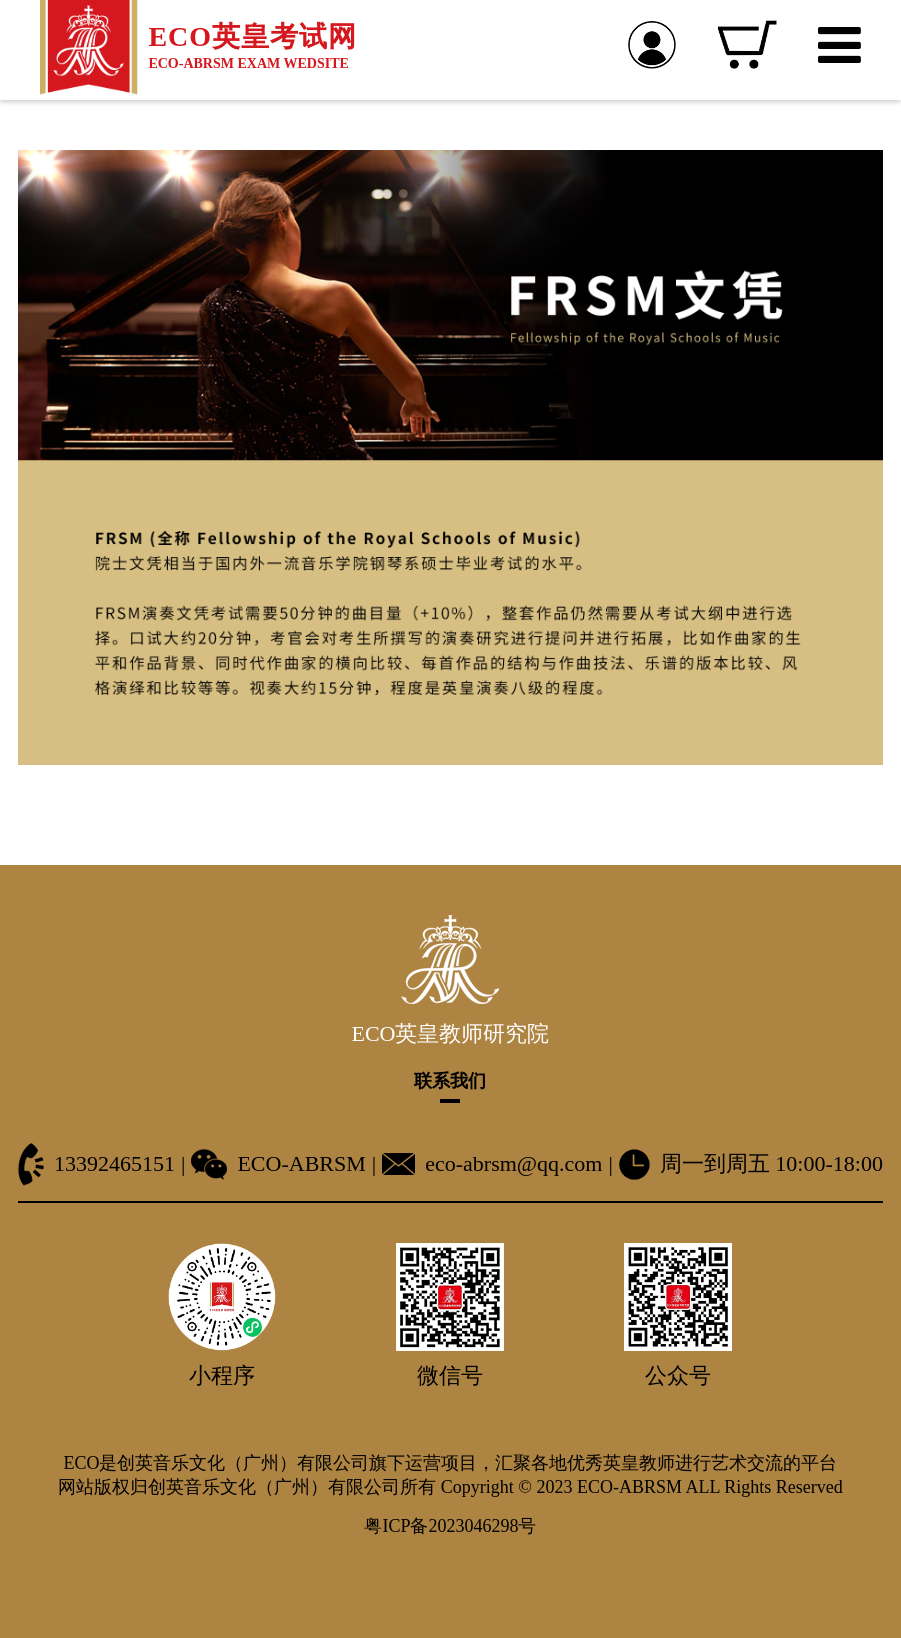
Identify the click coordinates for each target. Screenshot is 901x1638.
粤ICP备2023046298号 (450, 1526)
